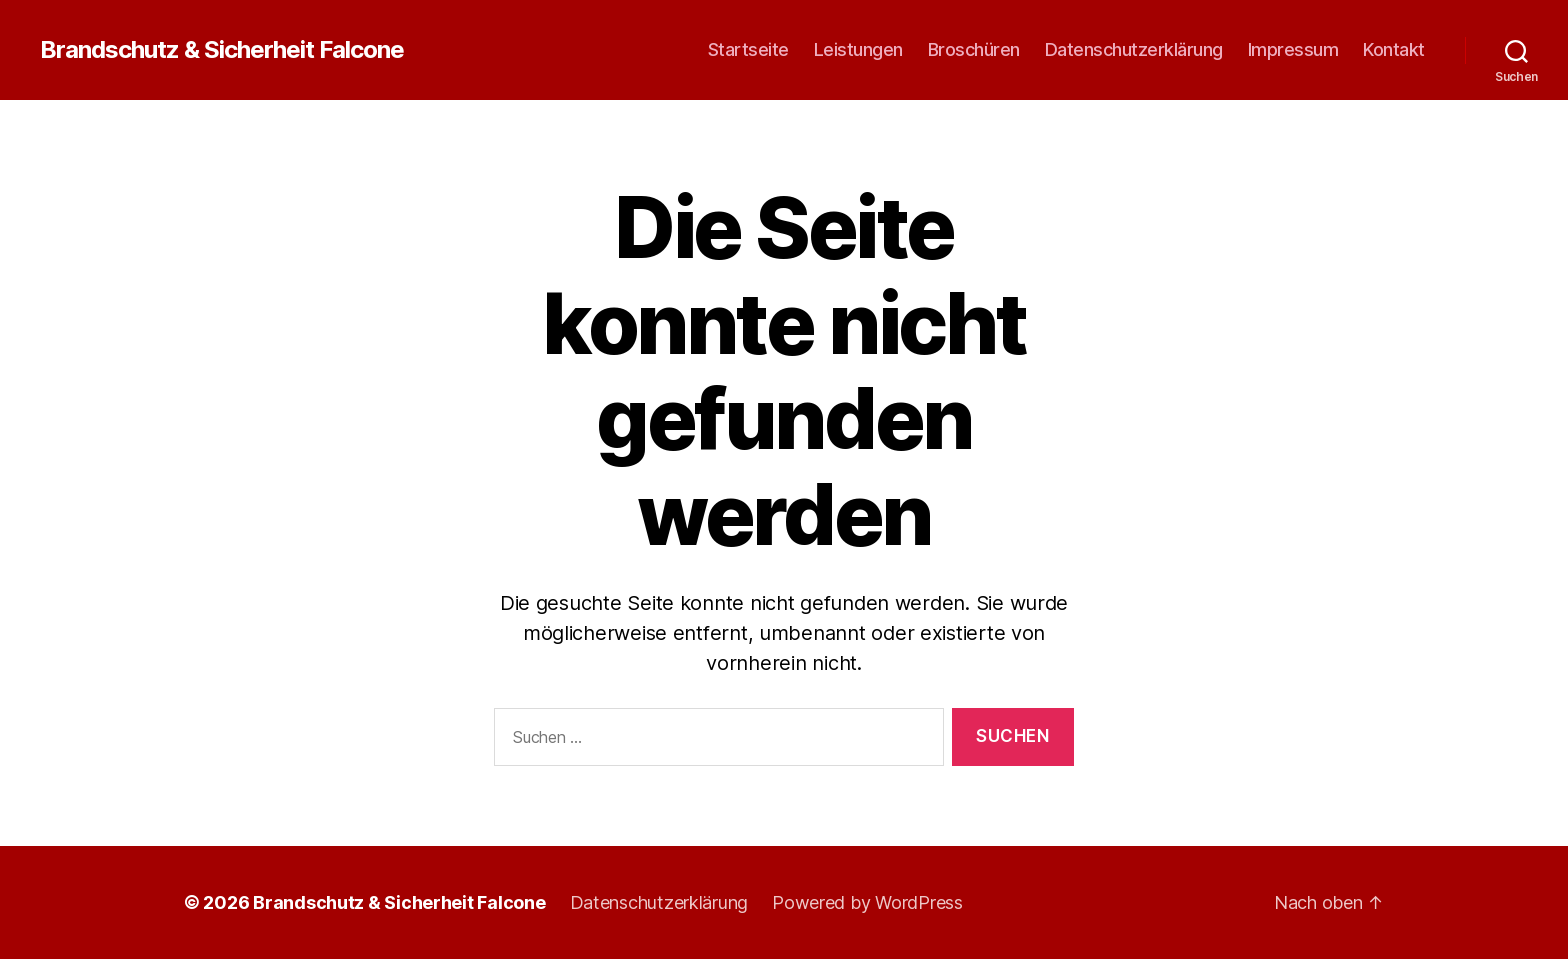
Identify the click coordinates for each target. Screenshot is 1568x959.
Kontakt (1394, 49)
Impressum (1293, 49)
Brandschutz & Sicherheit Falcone (222, 50)
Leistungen (858, 49)
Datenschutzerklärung (1134, 49)
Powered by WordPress (867, 902)
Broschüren (974, 49)
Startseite (748, 49)
